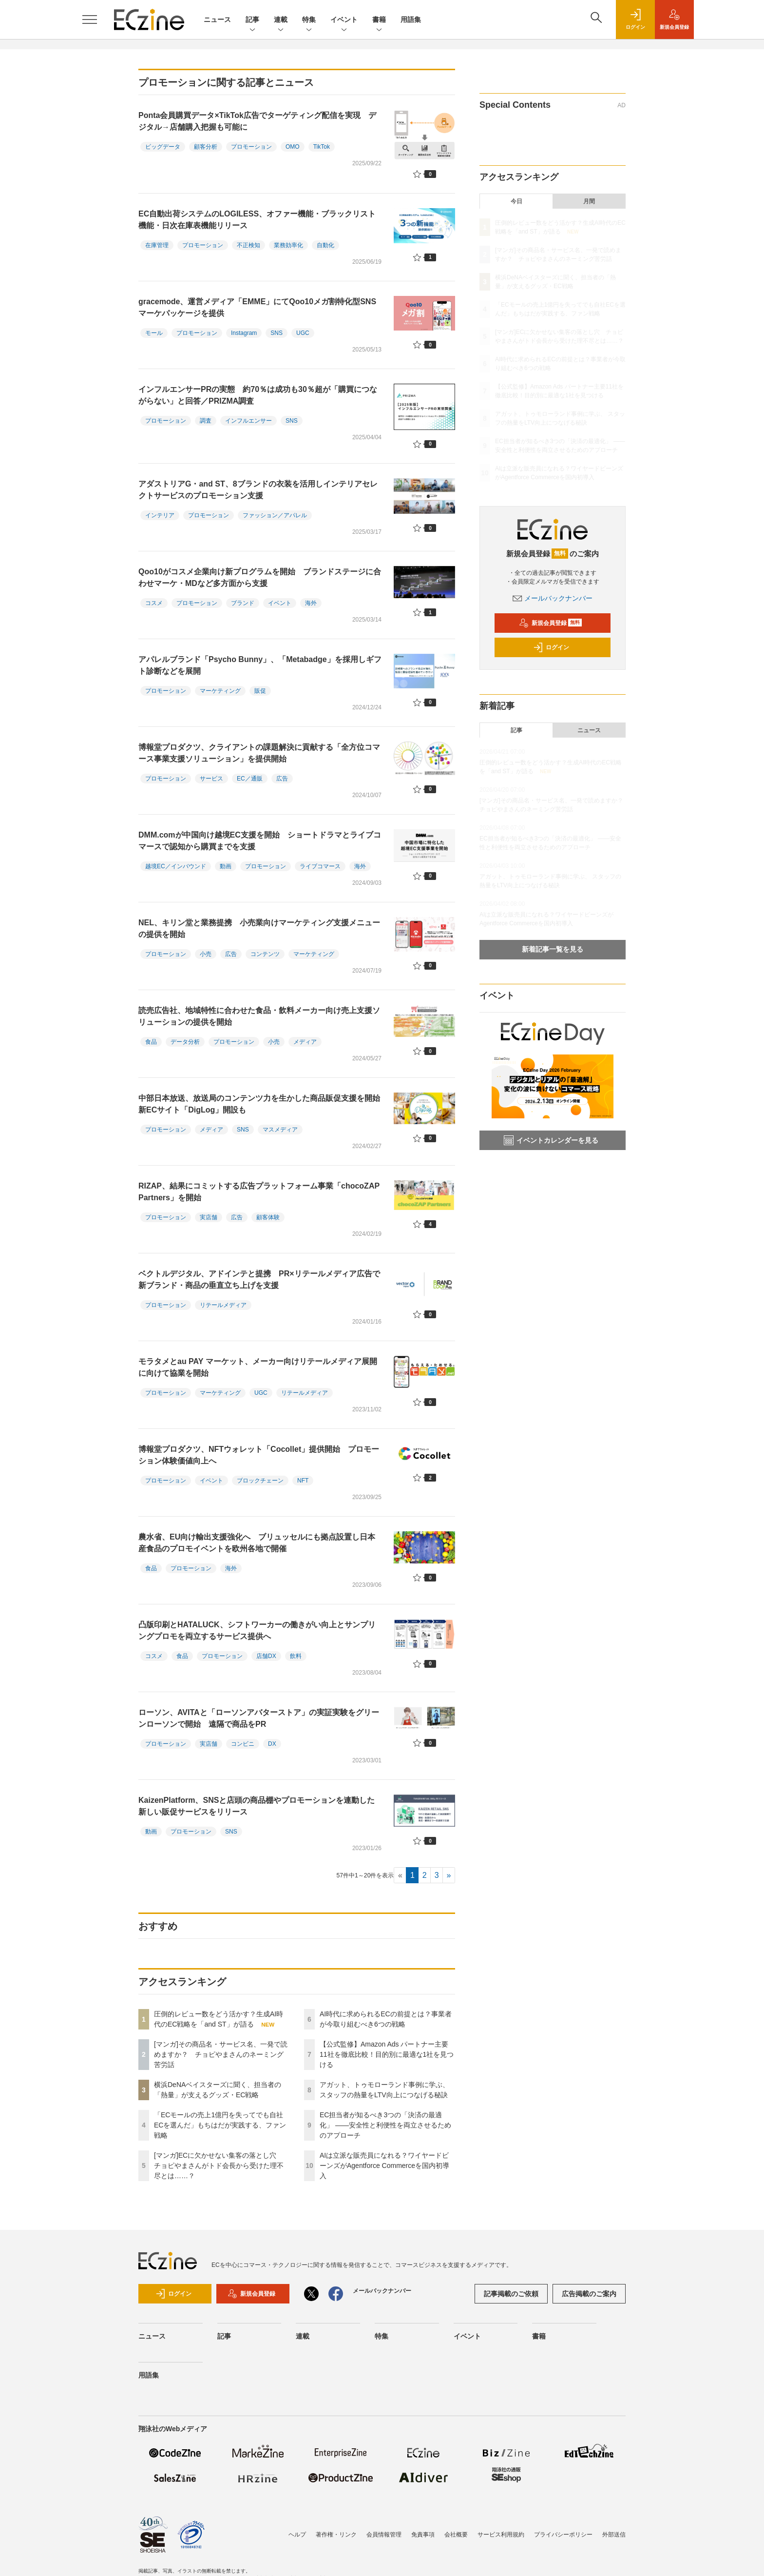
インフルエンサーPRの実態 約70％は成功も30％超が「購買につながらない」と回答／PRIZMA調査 (257, 395)
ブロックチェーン (260, 1480)
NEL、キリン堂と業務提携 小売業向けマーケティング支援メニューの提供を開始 (259, 928)
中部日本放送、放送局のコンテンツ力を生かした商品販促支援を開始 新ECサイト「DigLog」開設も (263, 1104)
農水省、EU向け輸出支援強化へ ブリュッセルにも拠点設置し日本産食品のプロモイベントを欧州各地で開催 (256, 1543)
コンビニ (242, 1743)
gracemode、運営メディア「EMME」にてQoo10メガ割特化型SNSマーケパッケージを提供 (257, 307)
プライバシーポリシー (563, 2534)
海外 (311, 603)
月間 (589, 201)
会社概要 (456, 2534)
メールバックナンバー (552, 598)
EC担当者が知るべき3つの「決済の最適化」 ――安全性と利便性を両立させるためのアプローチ (385, 2125)
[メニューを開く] (89, 19)
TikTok (321, 146)
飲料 (296, 1656)
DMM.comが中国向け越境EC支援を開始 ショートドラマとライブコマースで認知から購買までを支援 (259, 841)
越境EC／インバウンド (175, 866)
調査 (205, 420)
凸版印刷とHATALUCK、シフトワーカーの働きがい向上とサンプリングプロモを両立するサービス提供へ (257, 1630)
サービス (211, 778)
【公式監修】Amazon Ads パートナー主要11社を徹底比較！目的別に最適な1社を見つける (387, 2054)
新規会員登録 (550, 623)
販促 (260, 690)
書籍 (379, 20)
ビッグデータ (162, 146)
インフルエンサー (248, 420)
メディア (305, 1041)
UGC (302, 333)
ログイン (551, 647)
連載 (280, 20)
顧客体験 (268, 1217)
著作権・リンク (336, 2534)
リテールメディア (223, 1305)
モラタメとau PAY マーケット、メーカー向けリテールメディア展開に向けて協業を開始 (257, 1367)
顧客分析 (205, 146)
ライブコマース (320, 866)
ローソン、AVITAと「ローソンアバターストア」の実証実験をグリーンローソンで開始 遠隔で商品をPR (258, 1718)
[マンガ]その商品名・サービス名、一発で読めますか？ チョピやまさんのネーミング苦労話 (220, 2054)
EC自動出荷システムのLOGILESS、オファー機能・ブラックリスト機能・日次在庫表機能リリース (257, 220)
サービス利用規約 (501, 2534)
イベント (344, 20)
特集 (309, 20)
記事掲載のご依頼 (511, 2294)
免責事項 (423, 2534)
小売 (205, 954)
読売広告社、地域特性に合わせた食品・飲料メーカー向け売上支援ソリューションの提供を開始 (259, 1016)
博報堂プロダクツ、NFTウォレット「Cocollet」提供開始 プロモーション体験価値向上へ (258, 1455)
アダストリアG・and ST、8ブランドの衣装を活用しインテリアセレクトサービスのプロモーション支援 (258, 490)
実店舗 (208, 1217)
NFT (302, 1480)
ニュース (217, 19)
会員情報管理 (383, 2534)
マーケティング (220, 690)
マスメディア (280, 1129)
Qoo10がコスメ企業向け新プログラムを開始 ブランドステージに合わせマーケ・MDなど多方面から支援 (259, 577)
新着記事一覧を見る (552, 949)
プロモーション (251, 146)
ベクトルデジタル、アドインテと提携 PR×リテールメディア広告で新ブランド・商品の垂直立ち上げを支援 (259, 1279)
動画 (225, 866)
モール (154, 333)
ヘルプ (297, 2534)
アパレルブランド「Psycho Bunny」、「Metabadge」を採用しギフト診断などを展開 (260, 665)
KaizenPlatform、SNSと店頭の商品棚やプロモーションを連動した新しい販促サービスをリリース (256, 1806)
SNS (276, 333)
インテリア (159, 515)
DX (272, 1743)
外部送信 (614, 2534)
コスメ (154, 603)
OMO (293, 146)
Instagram (244, 333)
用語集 (411, 19)
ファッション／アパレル (275, 515)
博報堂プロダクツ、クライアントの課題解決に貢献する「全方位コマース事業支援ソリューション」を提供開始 (259, 753)
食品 (151, 1041)
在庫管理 (157, 245)
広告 (282, 778)
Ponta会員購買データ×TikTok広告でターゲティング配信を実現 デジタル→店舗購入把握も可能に (257, 121)
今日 (516, 201)
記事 (252, 20)
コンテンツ (265, 954)
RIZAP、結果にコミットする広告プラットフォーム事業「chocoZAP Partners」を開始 (259, 1192)
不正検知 (248, 245)
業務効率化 (288, 245)
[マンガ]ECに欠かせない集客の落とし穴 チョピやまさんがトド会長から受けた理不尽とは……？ (219, 2165)
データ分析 (185, 1041)
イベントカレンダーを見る (551, 1140)
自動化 (325, 245)
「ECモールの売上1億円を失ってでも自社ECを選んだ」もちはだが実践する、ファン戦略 (220, 2125)
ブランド (242, 603)
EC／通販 (250, 778)
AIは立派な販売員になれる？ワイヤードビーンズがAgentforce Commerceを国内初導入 (384, 2165)
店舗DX (266, 1656)
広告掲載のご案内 (589, 2294)
